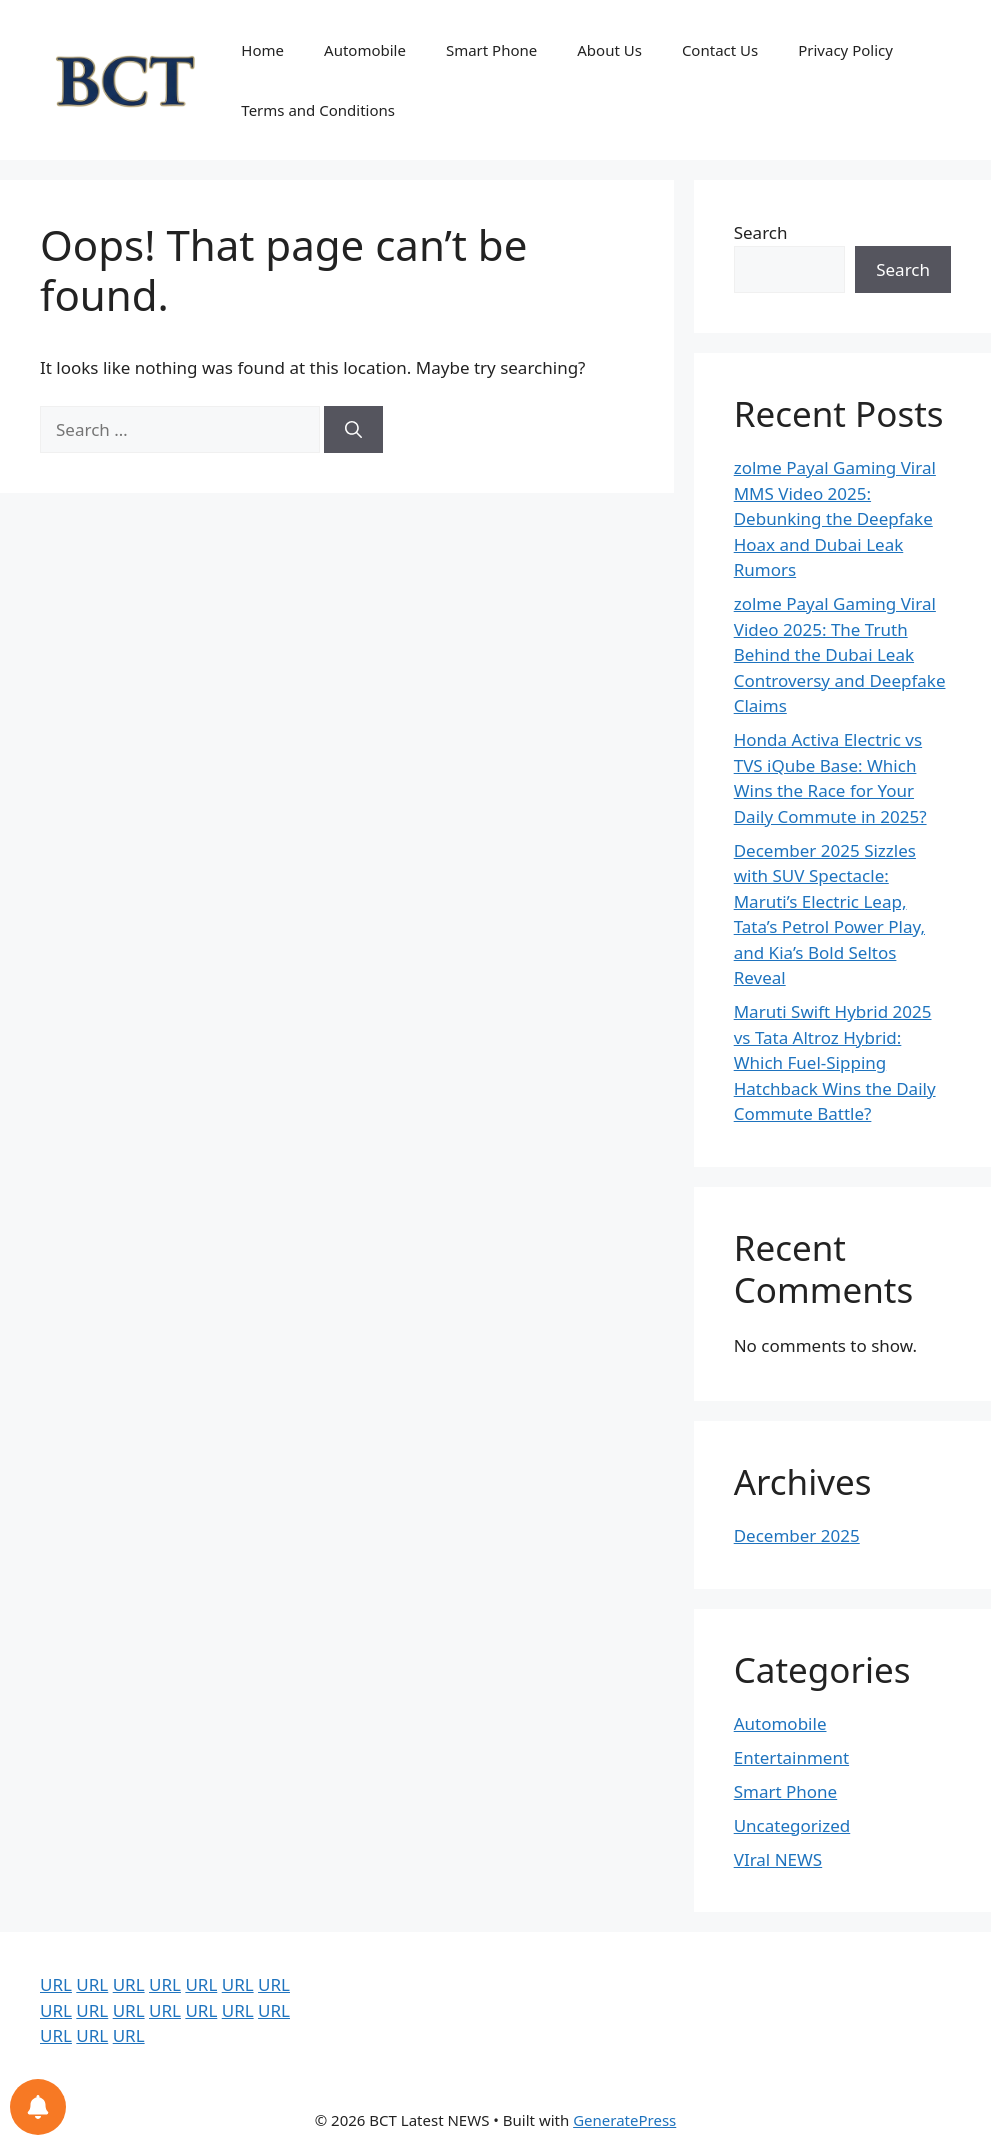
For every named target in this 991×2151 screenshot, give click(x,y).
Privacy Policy (845, 50)
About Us (609, 50)
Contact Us (720, 50)
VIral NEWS (778, 1859)
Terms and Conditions (318, 110)
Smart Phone (491, 50)
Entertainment (791, 1757)
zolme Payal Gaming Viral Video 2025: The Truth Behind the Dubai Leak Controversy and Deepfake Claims (840, 654)
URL (56, 1984)
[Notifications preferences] (38, 2107)
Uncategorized (792, 1825)
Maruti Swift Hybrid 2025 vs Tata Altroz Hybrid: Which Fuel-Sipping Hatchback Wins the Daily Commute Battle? (835, 1062)
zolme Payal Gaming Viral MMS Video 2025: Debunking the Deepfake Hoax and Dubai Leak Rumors (835, 518)
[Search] (353, 430)
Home (262, 50)
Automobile (365, 50)
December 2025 (797, 1535)
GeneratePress (624, 2120)
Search (761, 232)
